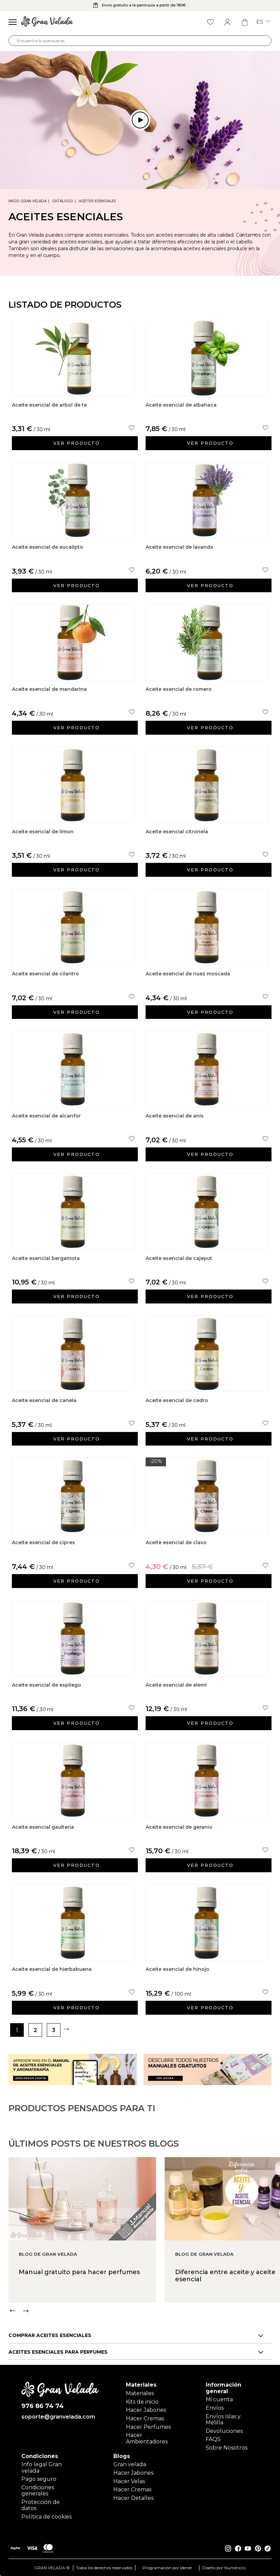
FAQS (213, 2439)
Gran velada (129, 2464)
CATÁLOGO (62, 201)
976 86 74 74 (42, 2405)
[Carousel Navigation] (144, 2330)
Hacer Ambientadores (147, 2438)
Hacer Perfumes (148, 2426)
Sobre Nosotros (226, 2447)
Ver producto (76, 443)
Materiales (140, 2393)
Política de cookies (46, 2516)
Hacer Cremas (145, 2418)
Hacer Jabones (146, 2409)
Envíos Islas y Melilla (223, 2418)
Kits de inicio (142, 2401)
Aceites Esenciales (97, 201)
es (263, 22)
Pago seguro (38, 2478)
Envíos (215, 2407)
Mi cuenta (219, 2399)
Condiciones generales (37, 2490)
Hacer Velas (129, 2480)
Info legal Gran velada (41, 2467)
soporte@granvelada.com (58, 2416)
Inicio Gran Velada (27, 201)
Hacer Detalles (133, 2497)
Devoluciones (224, 2430)
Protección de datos (40, 2504)
